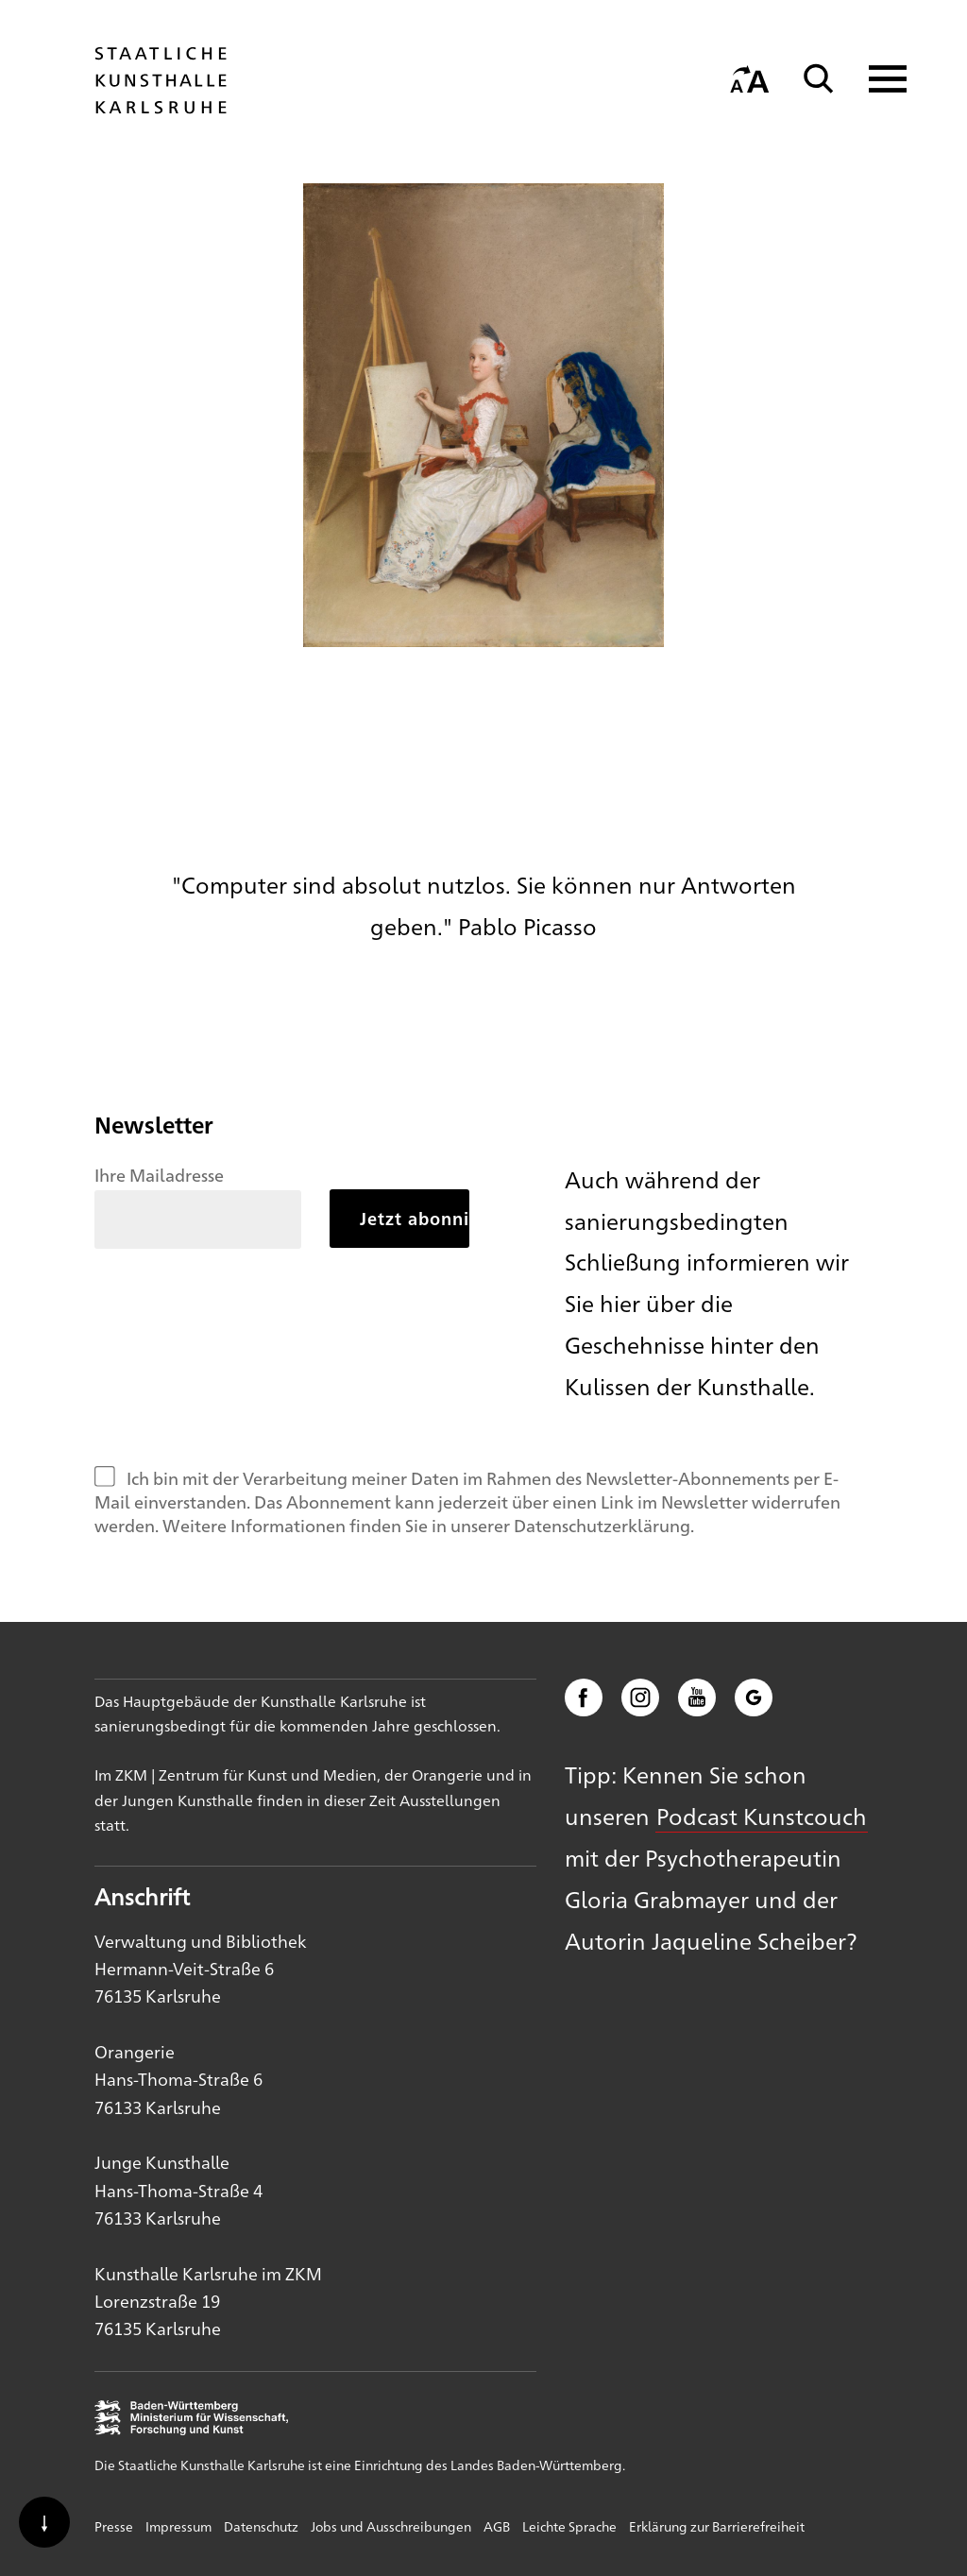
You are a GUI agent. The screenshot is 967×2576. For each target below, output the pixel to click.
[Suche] (818, 78)
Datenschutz (261, 2525)
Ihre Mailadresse (159, 1174)
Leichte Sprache (569, 2525)
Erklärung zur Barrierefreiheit (717, 2525)
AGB (497, 2525)
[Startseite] (160, 105)
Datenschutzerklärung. (604, 1524)
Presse (113, 2525)
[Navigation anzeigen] (875, 78)
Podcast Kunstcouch (761, 1815)
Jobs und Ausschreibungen (391, 2525)
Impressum (178, 2525)
